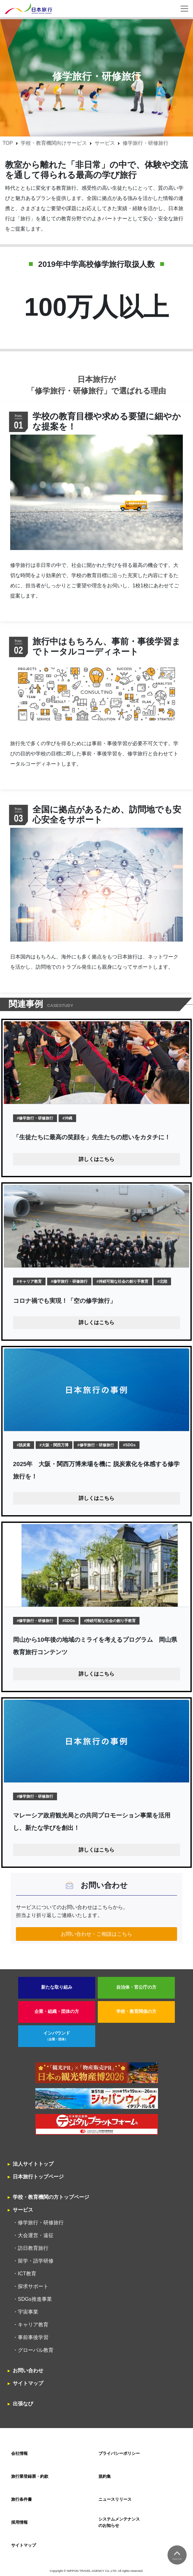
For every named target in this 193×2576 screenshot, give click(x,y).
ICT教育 (27, 2273)
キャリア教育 (33, 2324)
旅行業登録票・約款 (29, 2476)
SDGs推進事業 (35, 2299)
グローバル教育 (36, 2350)
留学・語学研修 (36, 2261)
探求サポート (33, 2286)
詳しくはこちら (96, 1159)
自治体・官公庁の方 (136, 1987)
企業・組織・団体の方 (56, 2011)
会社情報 (19, 2453)
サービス (105, 143)
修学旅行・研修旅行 (41, 2222)
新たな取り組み (56, 1987)
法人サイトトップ (33, 2164)
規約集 (104, 2476)
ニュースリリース (115, 2499)
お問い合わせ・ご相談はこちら (96, 1934)
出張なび (23, 2403)
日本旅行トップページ (38, 2176)
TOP (8, 143)
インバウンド (56, 2036)
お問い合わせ (28, 2370)
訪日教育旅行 (33, 2248)
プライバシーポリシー (119, 2453)
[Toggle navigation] (184, 9)
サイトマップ (28, 2383)
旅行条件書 (21, 2499)
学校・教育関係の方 (136, 2011)
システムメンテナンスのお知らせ (119, 2522)
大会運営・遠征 (36, 2235)
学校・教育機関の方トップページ (51, 2197)
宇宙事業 (28, 2312)
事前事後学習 (33, 2337)
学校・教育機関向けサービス (54, 143)
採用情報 (19, 2522)
